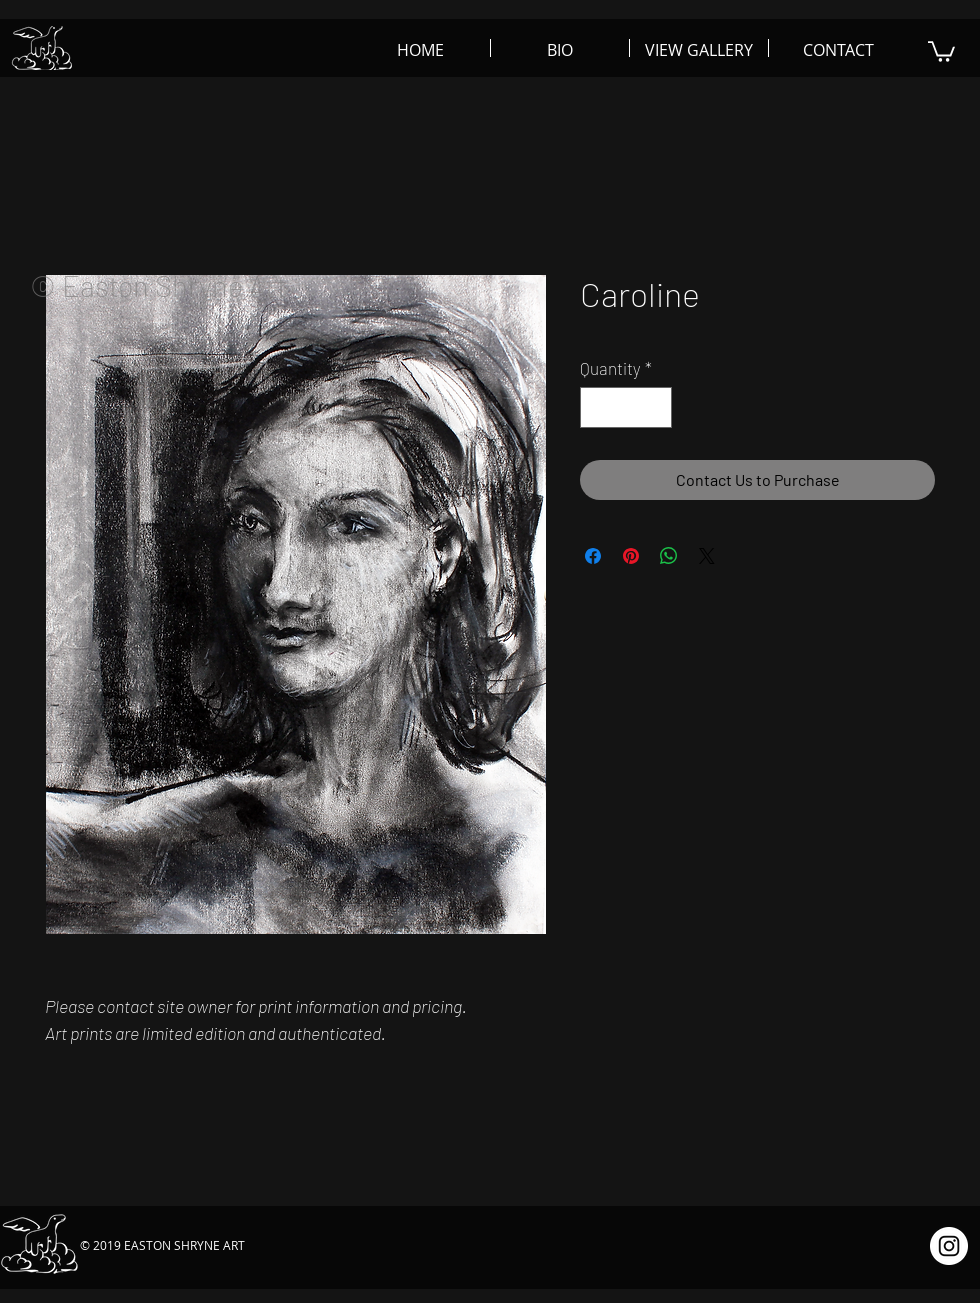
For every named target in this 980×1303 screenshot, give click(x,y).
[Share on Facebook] (593, 556)
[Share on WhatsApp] (669, 556)
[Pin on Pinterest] (631, 556)
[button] (941, 50)
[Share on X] (707, 556)
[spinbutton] (626, 408)
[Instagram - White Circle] (949, 1246)
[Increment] (655, 408)
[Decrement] (598, 408)
